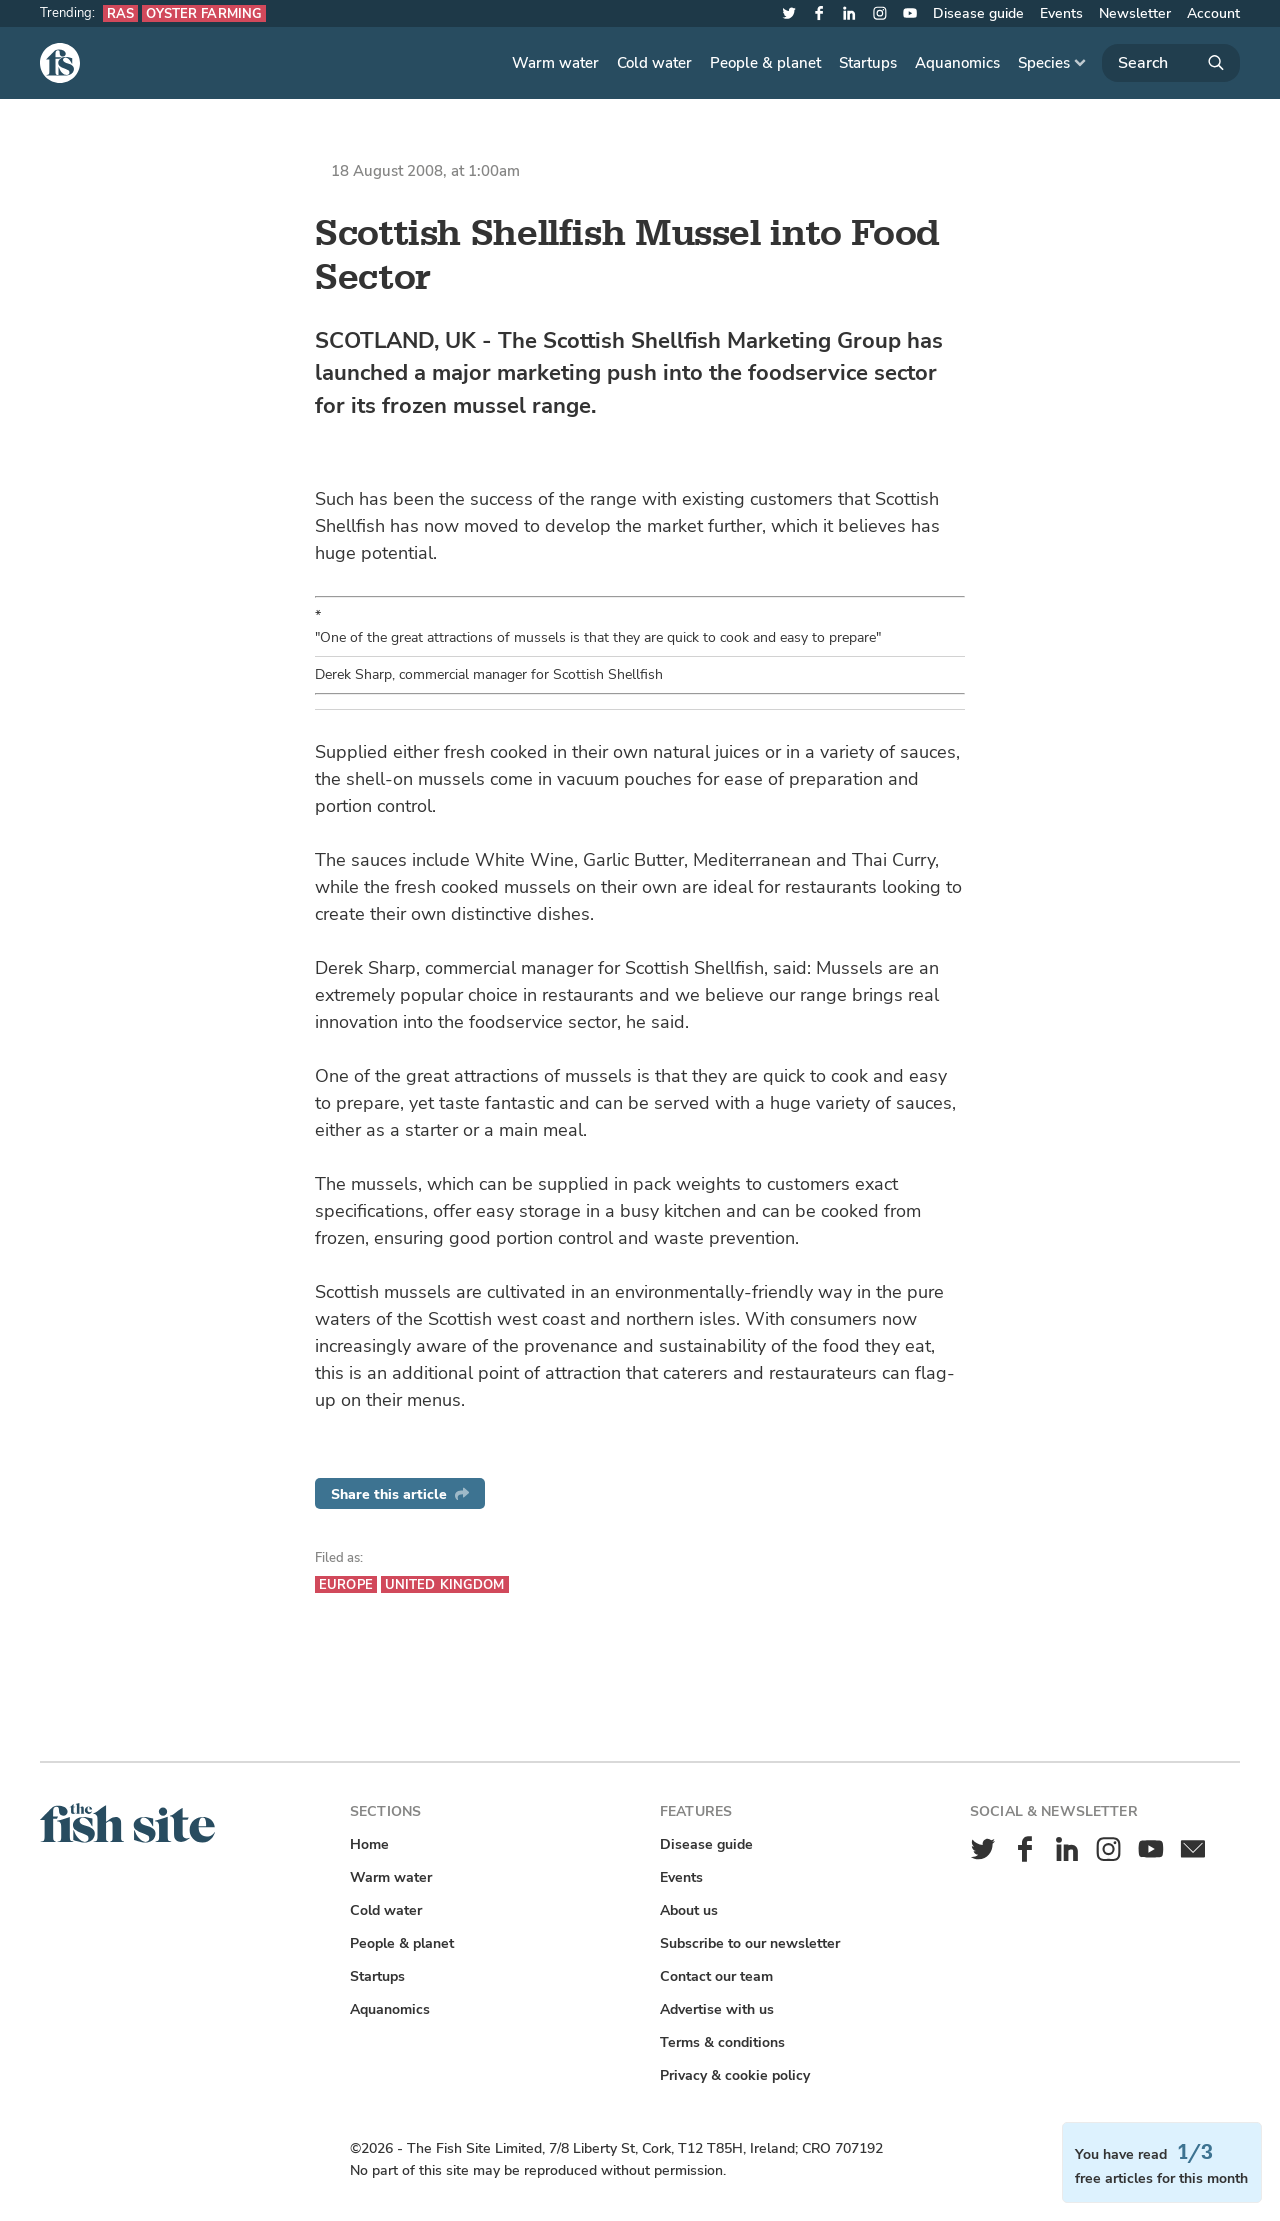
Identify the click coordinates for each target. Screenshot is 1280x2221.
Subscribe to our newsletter (750, 1943)
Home (369, 1844)
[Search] (1171, 63)
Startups (868, 63)
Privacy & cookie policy (735, 2075)
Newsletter (1135, 13)
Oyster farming (204, 13)
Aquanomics (957, 63)
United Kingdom (445, 1584)
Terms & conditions (722, 2042)
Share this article (400, 1494)
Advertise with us (717, 2009)
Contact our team (716, 1976)
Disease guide (978, 13)
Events (1061, 13)
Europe (346, 1584)
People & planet (765, 63)
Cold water (654, 63)
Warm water (555, 63)
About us (689, 1910)
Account (1213, 13)
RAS (120, 13)
